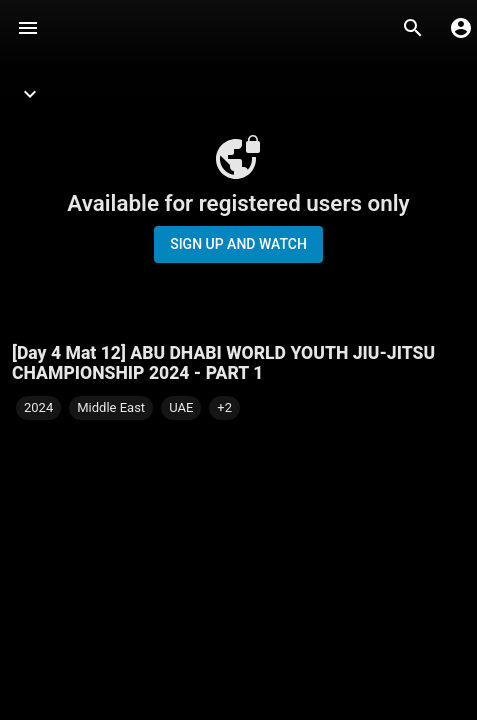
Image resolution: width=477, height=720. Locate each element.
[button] (224, 408)
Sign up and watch (238, 244)
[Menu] (28, 28)
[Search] (413, 28)
